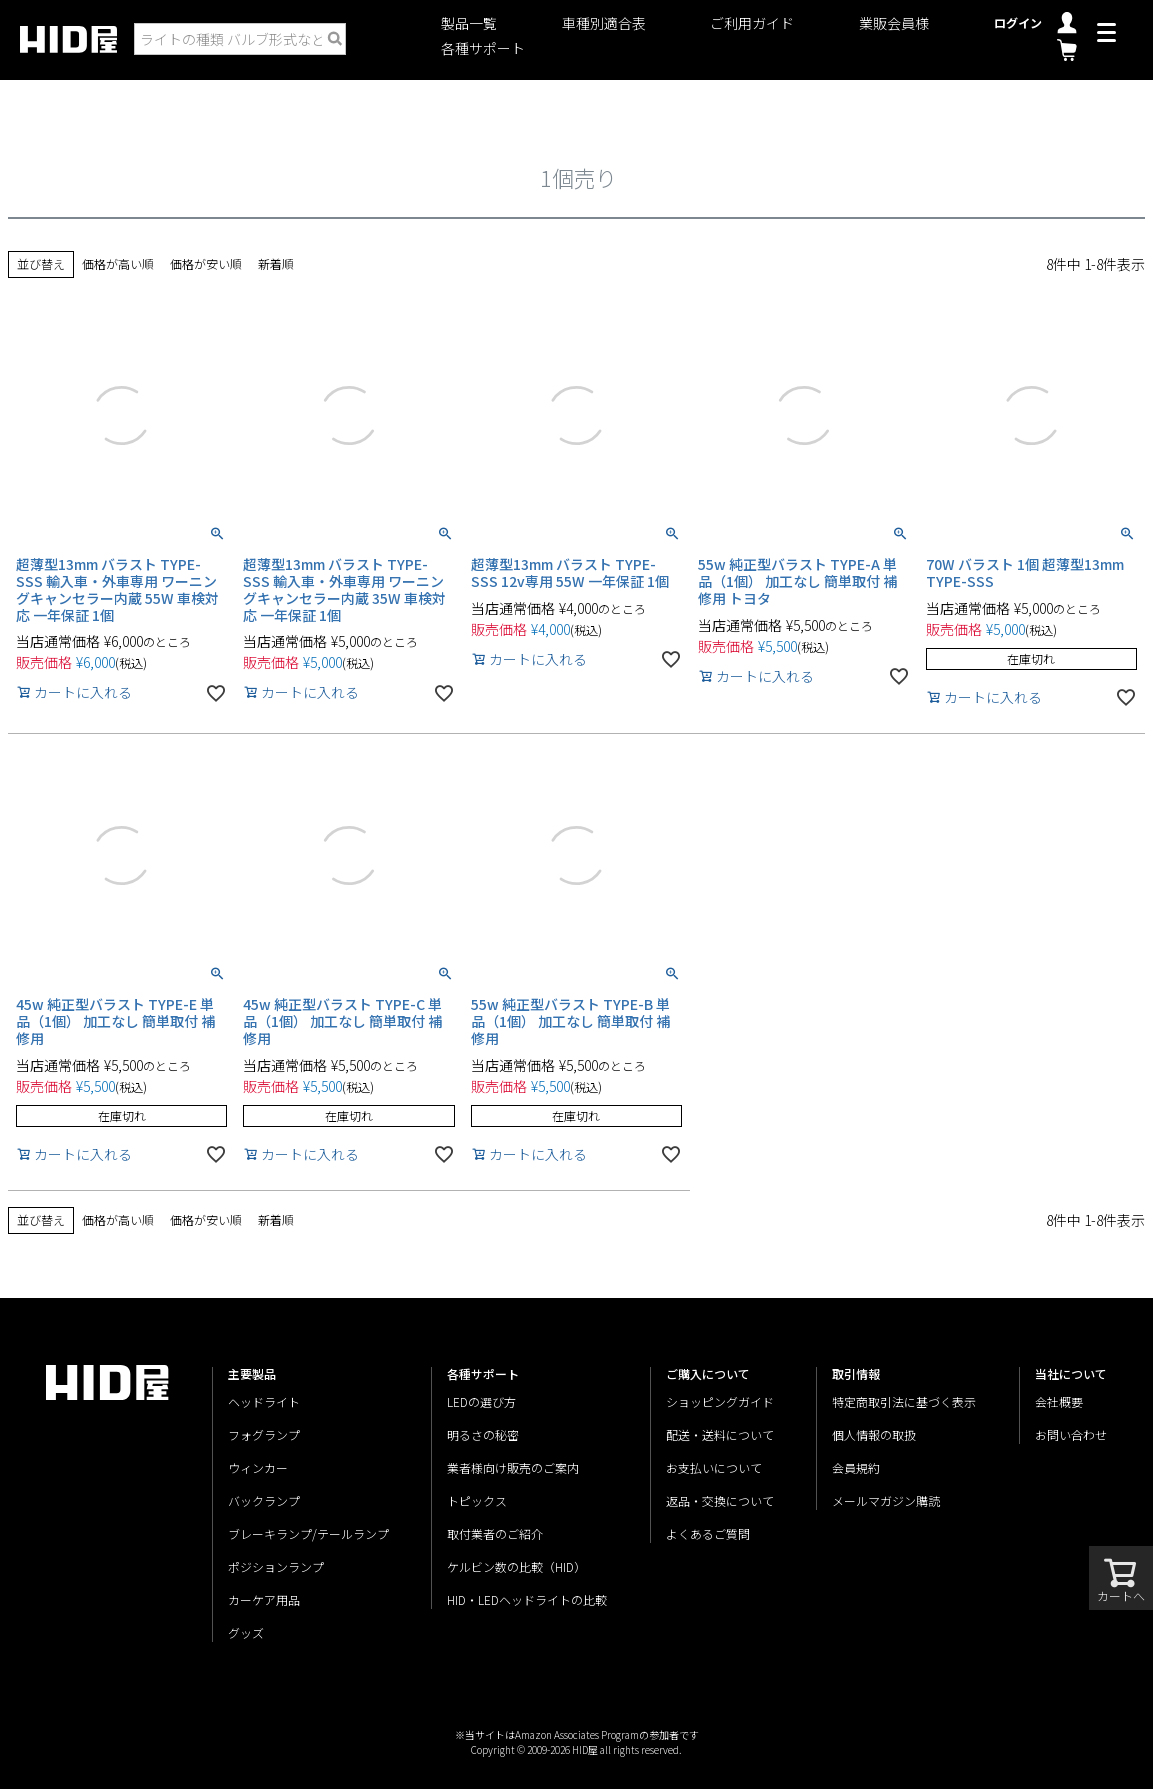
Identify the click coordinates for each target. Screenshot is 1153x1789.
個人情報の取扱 (874, 1434)
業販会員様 (894, 23)
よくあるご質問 (708, 1533)
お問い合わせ (1071, 1434)
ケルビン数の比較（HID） (516, 1566)
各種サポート (483, 48)
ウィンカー (258, 1467)
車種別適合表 (604, 23)
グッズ (246, 1632)
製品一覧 (469, 23)
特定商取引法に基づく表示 (904, 1401)
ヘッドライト (264, 1401)
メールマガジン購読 (886, 1500)
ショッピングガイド (720, 1401)
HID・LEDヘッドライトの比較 (527, 1599)
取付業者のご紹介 (495, 1533)
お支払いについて (714, 1467)
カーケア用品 (264, 1599)
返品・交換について (720, 1500)
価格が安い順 (206, 263)
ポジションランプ (276, 1566)
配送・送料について (720, 1434)
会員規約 (856, 1467)
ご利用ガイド (752, 23)
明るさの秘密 (483, 1434)
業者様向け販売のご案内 (513, 1467)
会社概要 (1059, 1401)
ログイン (1018, 22)
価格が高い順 (118, 263)
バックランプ (264, 1500)
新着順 (276, 263)
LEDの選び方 (481, 1401)
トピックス (477, 1500)
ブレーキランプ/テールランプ (308, 1533)
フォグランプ (264, 1434)
